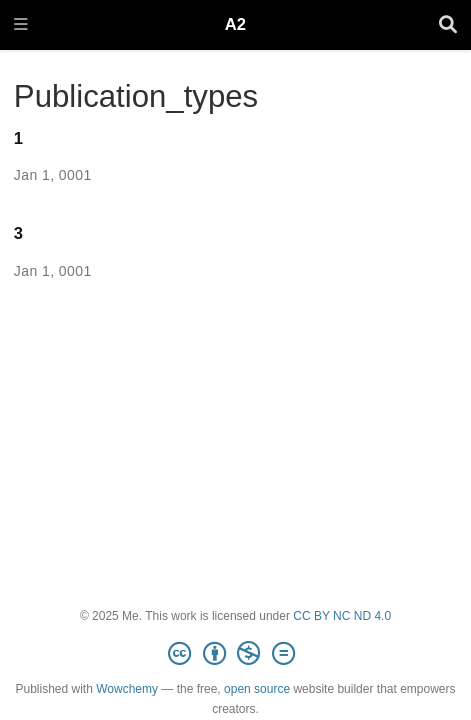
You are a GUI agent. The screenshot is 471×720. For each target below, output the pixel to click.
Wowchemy (127, 689)
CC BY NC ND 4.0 (342, 616)
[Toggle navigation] (21, 25)
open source (257, 689)
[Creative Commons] (235, 654)
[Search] (448, 25)
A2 (235, 24)
